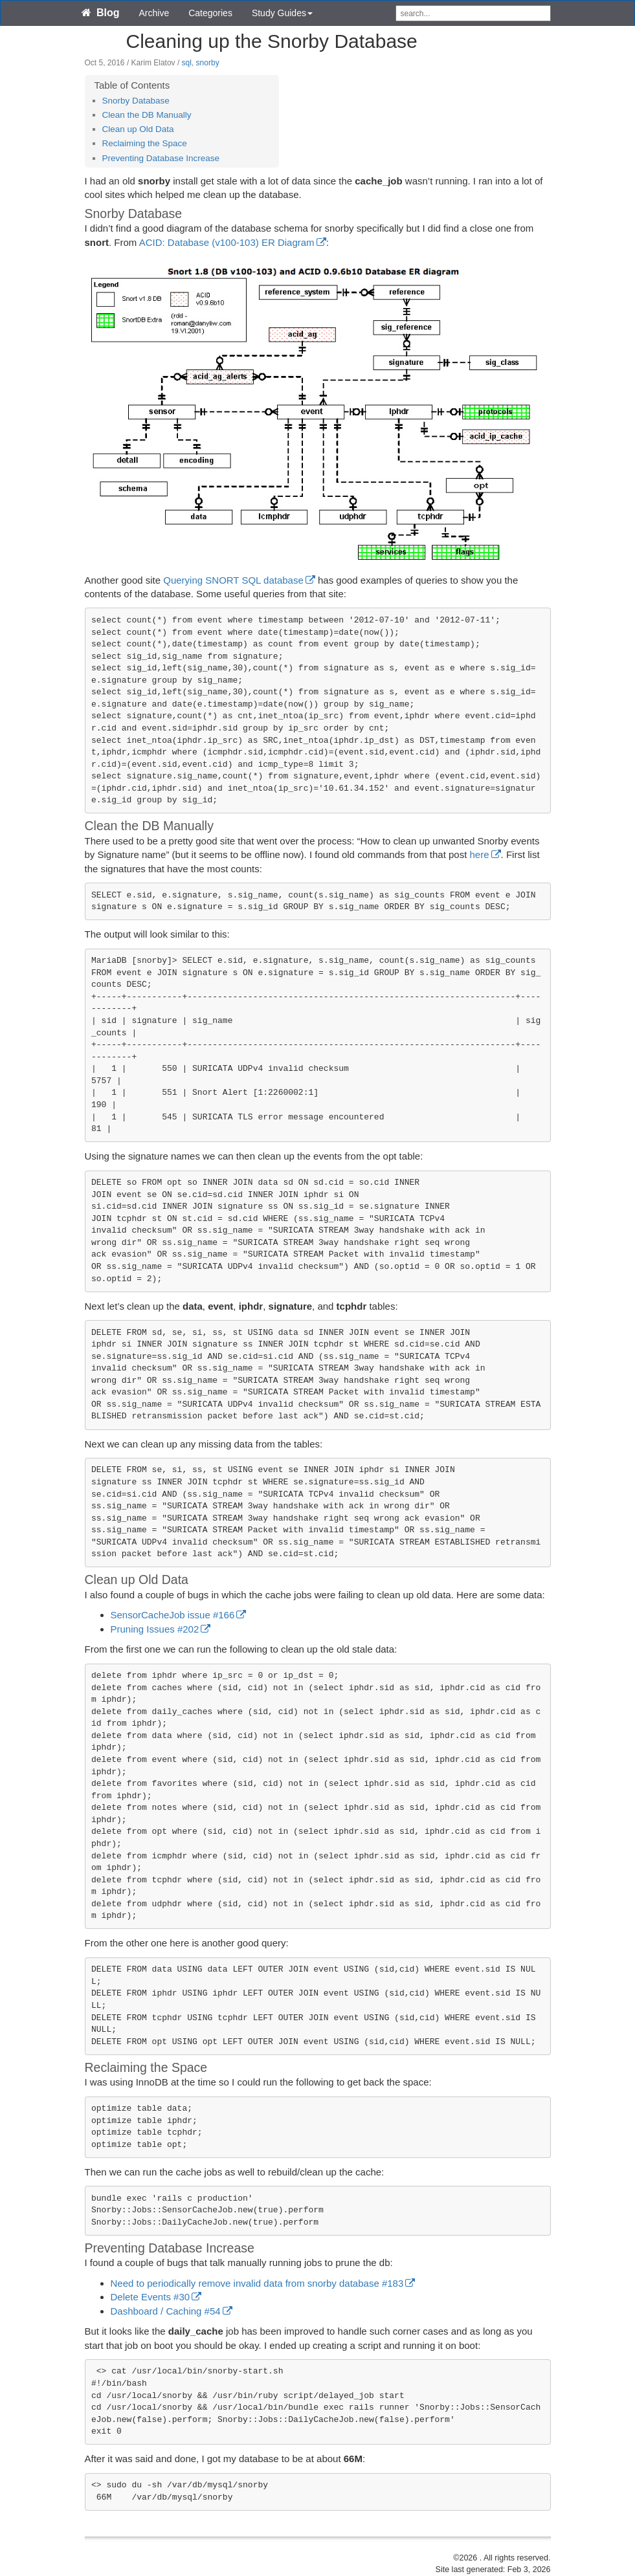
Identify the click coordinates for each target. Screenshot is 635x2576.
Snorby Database (136, 100)
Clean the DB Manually (147, 115)
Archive (154, 13)
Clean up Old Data (138, 129)
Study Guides (282, 13)
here (479, 854)
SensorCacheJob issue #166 (173, 1614)
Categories (210, 13)
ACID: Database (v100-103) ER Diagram (227, 242)
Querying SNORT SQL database (233, 580)
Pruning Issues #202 (155, 1629)
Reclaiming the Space (144, 143)
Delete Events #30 (150, 2296)
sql (187, 62)
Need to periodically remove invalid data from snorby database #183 (257, 2283)
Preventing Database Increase (161, 158)
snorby (207, 62)
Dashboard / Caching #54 (166, 2311)
